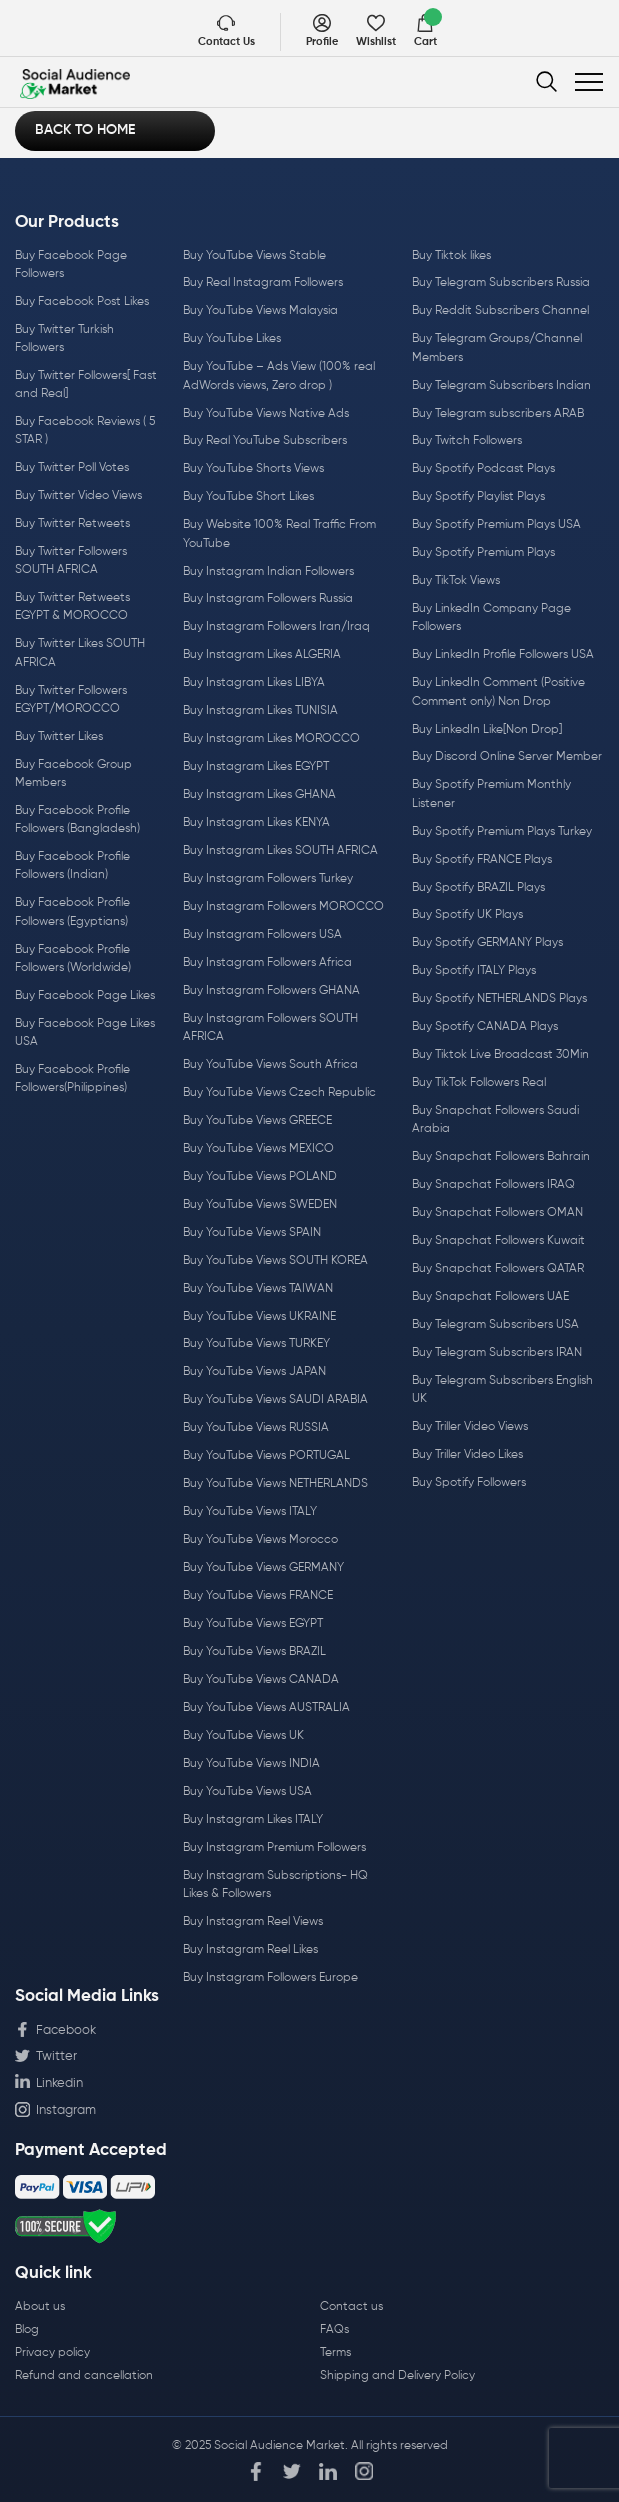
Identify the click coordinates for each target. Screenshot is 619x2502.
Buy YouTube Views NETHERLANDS (275, 1484)
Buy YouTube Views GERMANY (263, 1568)
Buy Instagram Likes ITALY (253, 1820)
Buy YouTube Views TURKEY (256, 1344)
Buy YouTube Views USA (247, 1792)
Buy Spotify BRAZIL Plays (478, 888)
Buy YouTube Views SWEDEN (260, 1205)
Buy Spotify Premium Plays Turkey (502, 832)
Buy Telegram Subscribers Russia (501, 283)
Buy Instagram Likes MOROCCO (271, 739)
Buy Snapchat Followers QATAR (498, 1269)
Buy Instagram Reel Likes (250, 1950)
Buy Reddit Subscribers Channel (500, 311)
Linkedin (49, 2082)
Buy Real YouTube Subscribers (265, 441)
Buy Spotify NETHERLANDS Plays (499, 999)
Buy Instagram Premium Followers (274, 1848)
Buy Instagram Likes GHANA (259, 795)
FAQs (334, 2330)
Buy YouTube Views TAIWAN (258, 1289)
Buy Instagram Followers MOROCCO (283, 907)
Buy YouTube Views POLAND (260, 1177)
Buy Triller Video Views (470, 1427)
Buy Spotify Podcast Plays (483, 469)
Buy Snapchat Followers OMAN (497, 1213)
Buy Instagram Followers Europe (270, 1978)
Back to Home (85, 130)
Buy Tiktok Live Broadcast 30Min (500, 1055)
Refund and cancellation (84, 2376)
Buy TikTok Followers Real (479, 1083)
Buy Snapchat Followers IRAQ (493, 1185)
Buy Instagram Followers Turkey (268, 879)
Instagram (55, 2109)
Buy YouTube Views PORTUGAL (266, 1456)
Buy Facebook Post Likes (82, 302)
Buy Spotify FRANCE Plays (482, 860)
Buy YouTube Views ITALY (250, 1512)
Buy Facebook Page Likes (85, 996)
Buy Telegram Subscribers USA (495, 1325)
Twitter (46, 2056)
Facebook (55, 2030)
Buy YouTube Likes (232, 339)
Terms (335, 2353)
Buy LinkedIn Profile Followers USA (503, 655)
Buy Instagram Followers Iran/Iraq (276, 627)
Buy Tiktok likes (451, 256)
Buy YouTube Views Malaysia (260, 311)
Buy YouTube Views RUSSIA (256, 1428)
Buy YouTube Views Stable (254, 256)
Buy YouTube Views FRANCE (258, 1596)
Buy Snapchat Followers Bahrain (501, 1157)
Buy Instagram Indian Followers (268, 572)
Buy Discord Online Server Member (507, 757)
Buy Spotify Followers (469, 1483)
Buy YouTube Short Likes (248, 497)
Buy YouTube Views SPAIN (252, 1233)
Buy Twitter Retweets (72, 524)
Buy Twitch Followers (467, 441)
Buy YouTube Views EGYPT (253, 1624)
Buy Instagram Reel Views (253, 1922)
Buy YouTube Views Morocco (260, 1540)
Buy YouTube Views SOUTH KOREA (275, 1261)
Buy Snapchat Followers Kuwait (498, 1241)
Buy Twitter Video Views (78, 496)
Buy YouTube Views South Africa (270, 1065)
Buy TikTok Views (456, 581)
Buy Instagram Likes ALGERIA (262, 655)
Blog (27, 2330)
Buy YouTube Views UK (243, 1736)
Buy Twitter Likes (59, 737)
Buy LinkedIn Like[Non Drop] (487, 730)
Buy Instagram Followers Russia (268, 599)
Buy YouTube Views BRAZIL (254, 1652)
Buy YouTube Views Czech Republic (279, 1093)
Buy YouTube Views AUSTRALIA (266, 1708)
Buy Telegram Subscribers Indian (501, 386)
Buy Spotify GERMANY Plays (487, 943)
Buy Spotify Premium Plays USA (496, 525)
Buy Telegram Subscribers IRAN (497, 1353)
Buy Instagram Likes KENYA (256, 823)
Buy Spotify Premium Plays (483, 553)
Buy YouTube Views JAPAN (254, 1372)
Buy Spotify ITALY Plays (474, 971)
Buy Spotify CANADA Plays (485, 1027)
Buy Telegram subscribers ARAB (498, 414)
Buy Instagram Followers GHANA (271, 991)
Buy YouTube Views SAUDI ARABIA (275, 1400)
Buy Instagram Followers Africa (267, 963)
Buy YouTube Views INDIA (251, 1764)
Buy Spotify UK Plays (467, 915)
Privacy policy (52, 2353)
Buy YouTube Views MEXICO (258, 1149)
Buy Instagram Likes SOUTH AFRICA (280, 851)
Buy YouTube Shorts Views (253, 469)
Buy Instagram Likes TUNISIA (260, 711)
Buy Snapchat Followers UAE (490, 1297)
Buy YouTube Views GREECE (257, 1121)
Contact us (351, 2307)
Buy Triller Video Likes (467, 1455)
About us (40, 2307)
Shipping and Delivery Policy (397, 2376)
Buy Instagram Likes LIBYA (254, 683)
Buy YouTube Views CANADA (261, 1680)
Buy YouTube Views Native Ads (266, 414)
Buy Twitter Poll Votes (72, 468)
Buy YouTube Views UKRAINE (259, 1317)
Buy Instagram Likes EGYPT (256, 767)
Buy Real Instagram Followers (263, 283)
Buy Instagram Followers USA (262, 935)
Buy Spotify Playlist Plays (478, 497)
